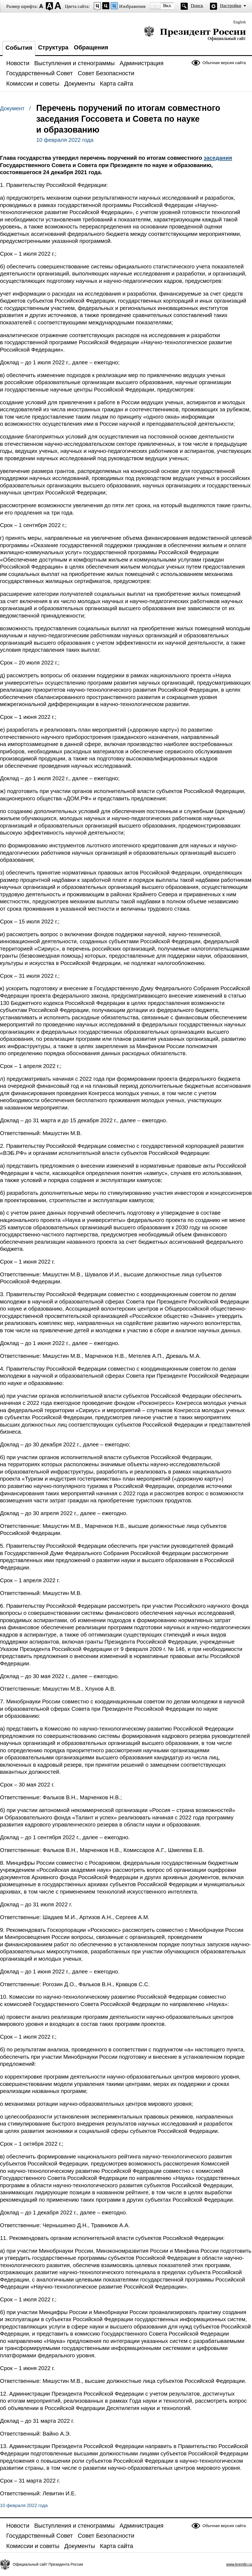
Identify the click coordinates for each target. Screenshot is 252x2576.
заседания (218, 158)
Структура (53, 47)
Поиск (197, 5)
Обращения (91, 47)
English (239, 22)
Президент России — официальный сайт (195, 33)
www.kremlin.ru (239, 2564)
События (18, 47)
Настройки (230, 5)
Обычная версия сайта (224, 62)
